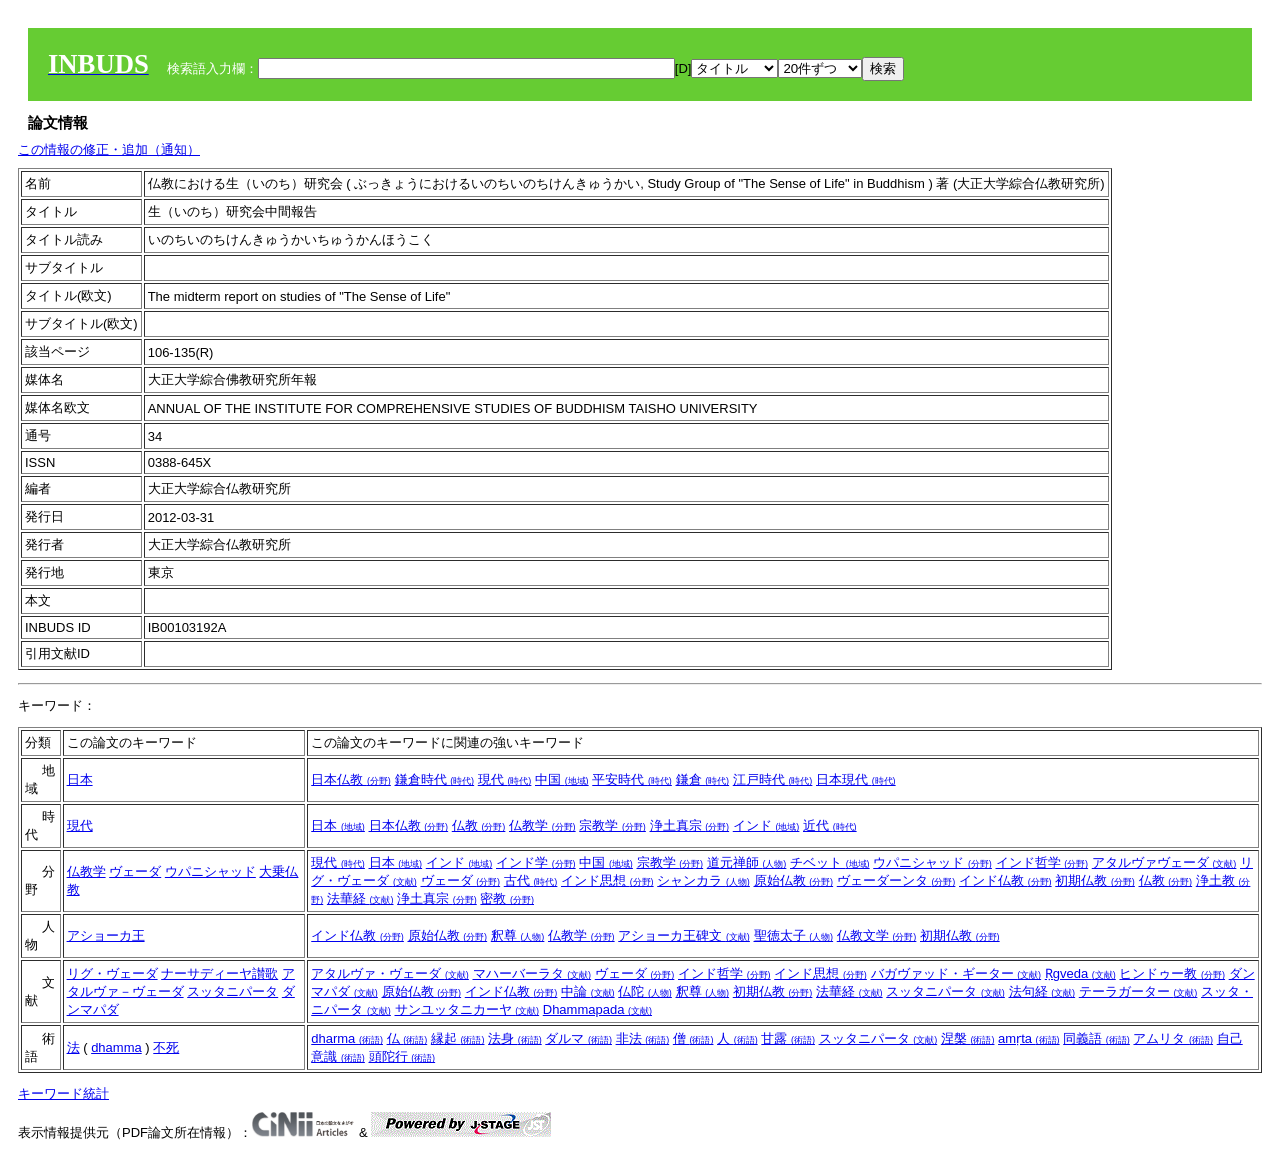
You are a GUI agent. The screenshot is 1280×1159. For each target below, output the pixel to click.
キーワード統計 (63, 1093)
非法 (643, 1038)
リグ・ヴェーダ (112, 973)
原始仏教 (794, 880)
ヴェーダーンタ (896, 880)
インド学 (536, 862)
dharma (347, 1038)
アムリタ (1173, 1038)
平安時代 (632, 779)
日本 (80, 779)
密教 (507, 898)
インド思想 (607, 880)
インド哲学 (1042, 862)
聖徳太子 (794, 935)
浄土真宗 (690, 825)
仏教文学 (877, 935)
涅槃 (968, 1038)
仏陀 (645, 991)
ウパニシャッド (210, 871)
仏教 (479, 825)
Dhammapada (597, 1009)
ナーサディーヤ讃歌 (219, 973)
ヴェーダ (135, 871)
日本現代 (856, 779)
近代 (830, 825)
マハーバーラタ (532, 973)
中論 (588, 991)
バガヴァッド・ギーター (956, 973)
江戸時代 (773, 779)
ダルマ (578, 1038)
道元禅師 (747, 862)
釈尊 (518, 935)
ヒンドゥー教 (1172, 973)
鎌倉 (703, 779)
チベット (830, 862)
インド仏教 (1005, 880)
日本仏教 (351, 779)
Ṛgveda (1080, 973)
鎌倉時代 (435, 779)
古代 (531, 880)
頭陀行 (402, 1056)
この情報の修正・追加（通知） (109, 149)
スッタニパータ (232, 991)
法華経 (360, 898)
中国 (562, 779)
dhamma (116, 1047)
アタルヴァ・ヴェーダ (390, 973)
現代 (505, 779)
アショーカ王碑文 (684, 935)
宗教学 (612, 825)
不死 (166, 1047)
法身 (515, 1038)
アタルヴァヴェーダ (1164, 862)
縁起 (458, 1038)
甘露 (788, 1038)
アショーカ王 (106, 935)
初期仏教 (1095, 880)
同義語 (1096, 1038)
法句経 (1042, 991)
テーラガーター (1138, 991)
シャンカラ (703, 880)
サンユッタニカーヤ (467, 1009)
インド (766, 825)
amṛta (1029, 1038)
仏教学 (542, 825)
